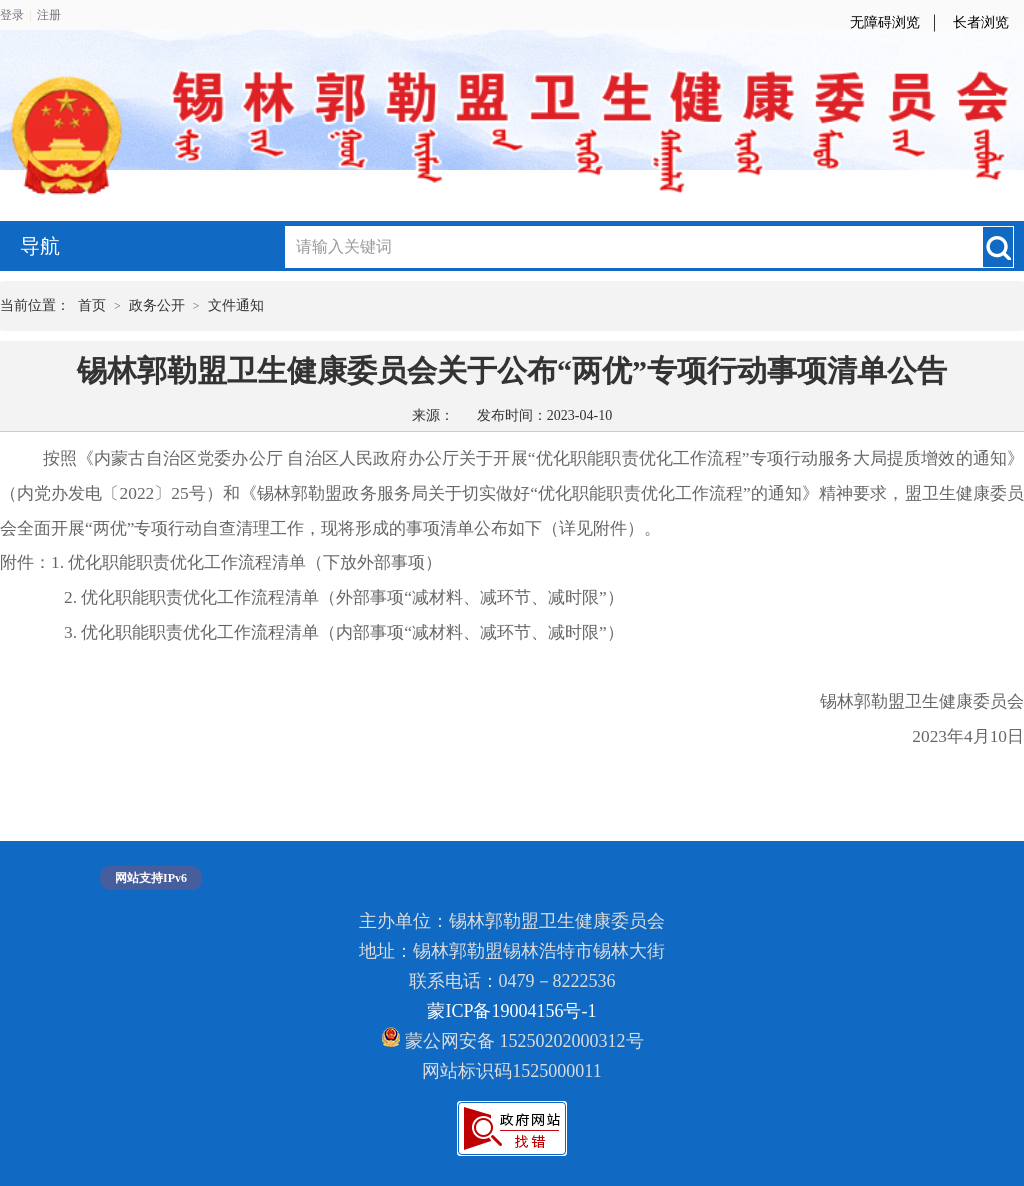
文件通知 (236, 305)
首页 (92, 305)
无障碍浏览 (885, 22)
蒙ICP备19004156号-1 (511, 1011)
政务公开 (157, 305)
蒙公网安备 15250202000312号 (512, 1039)
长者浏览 (981, 22)
